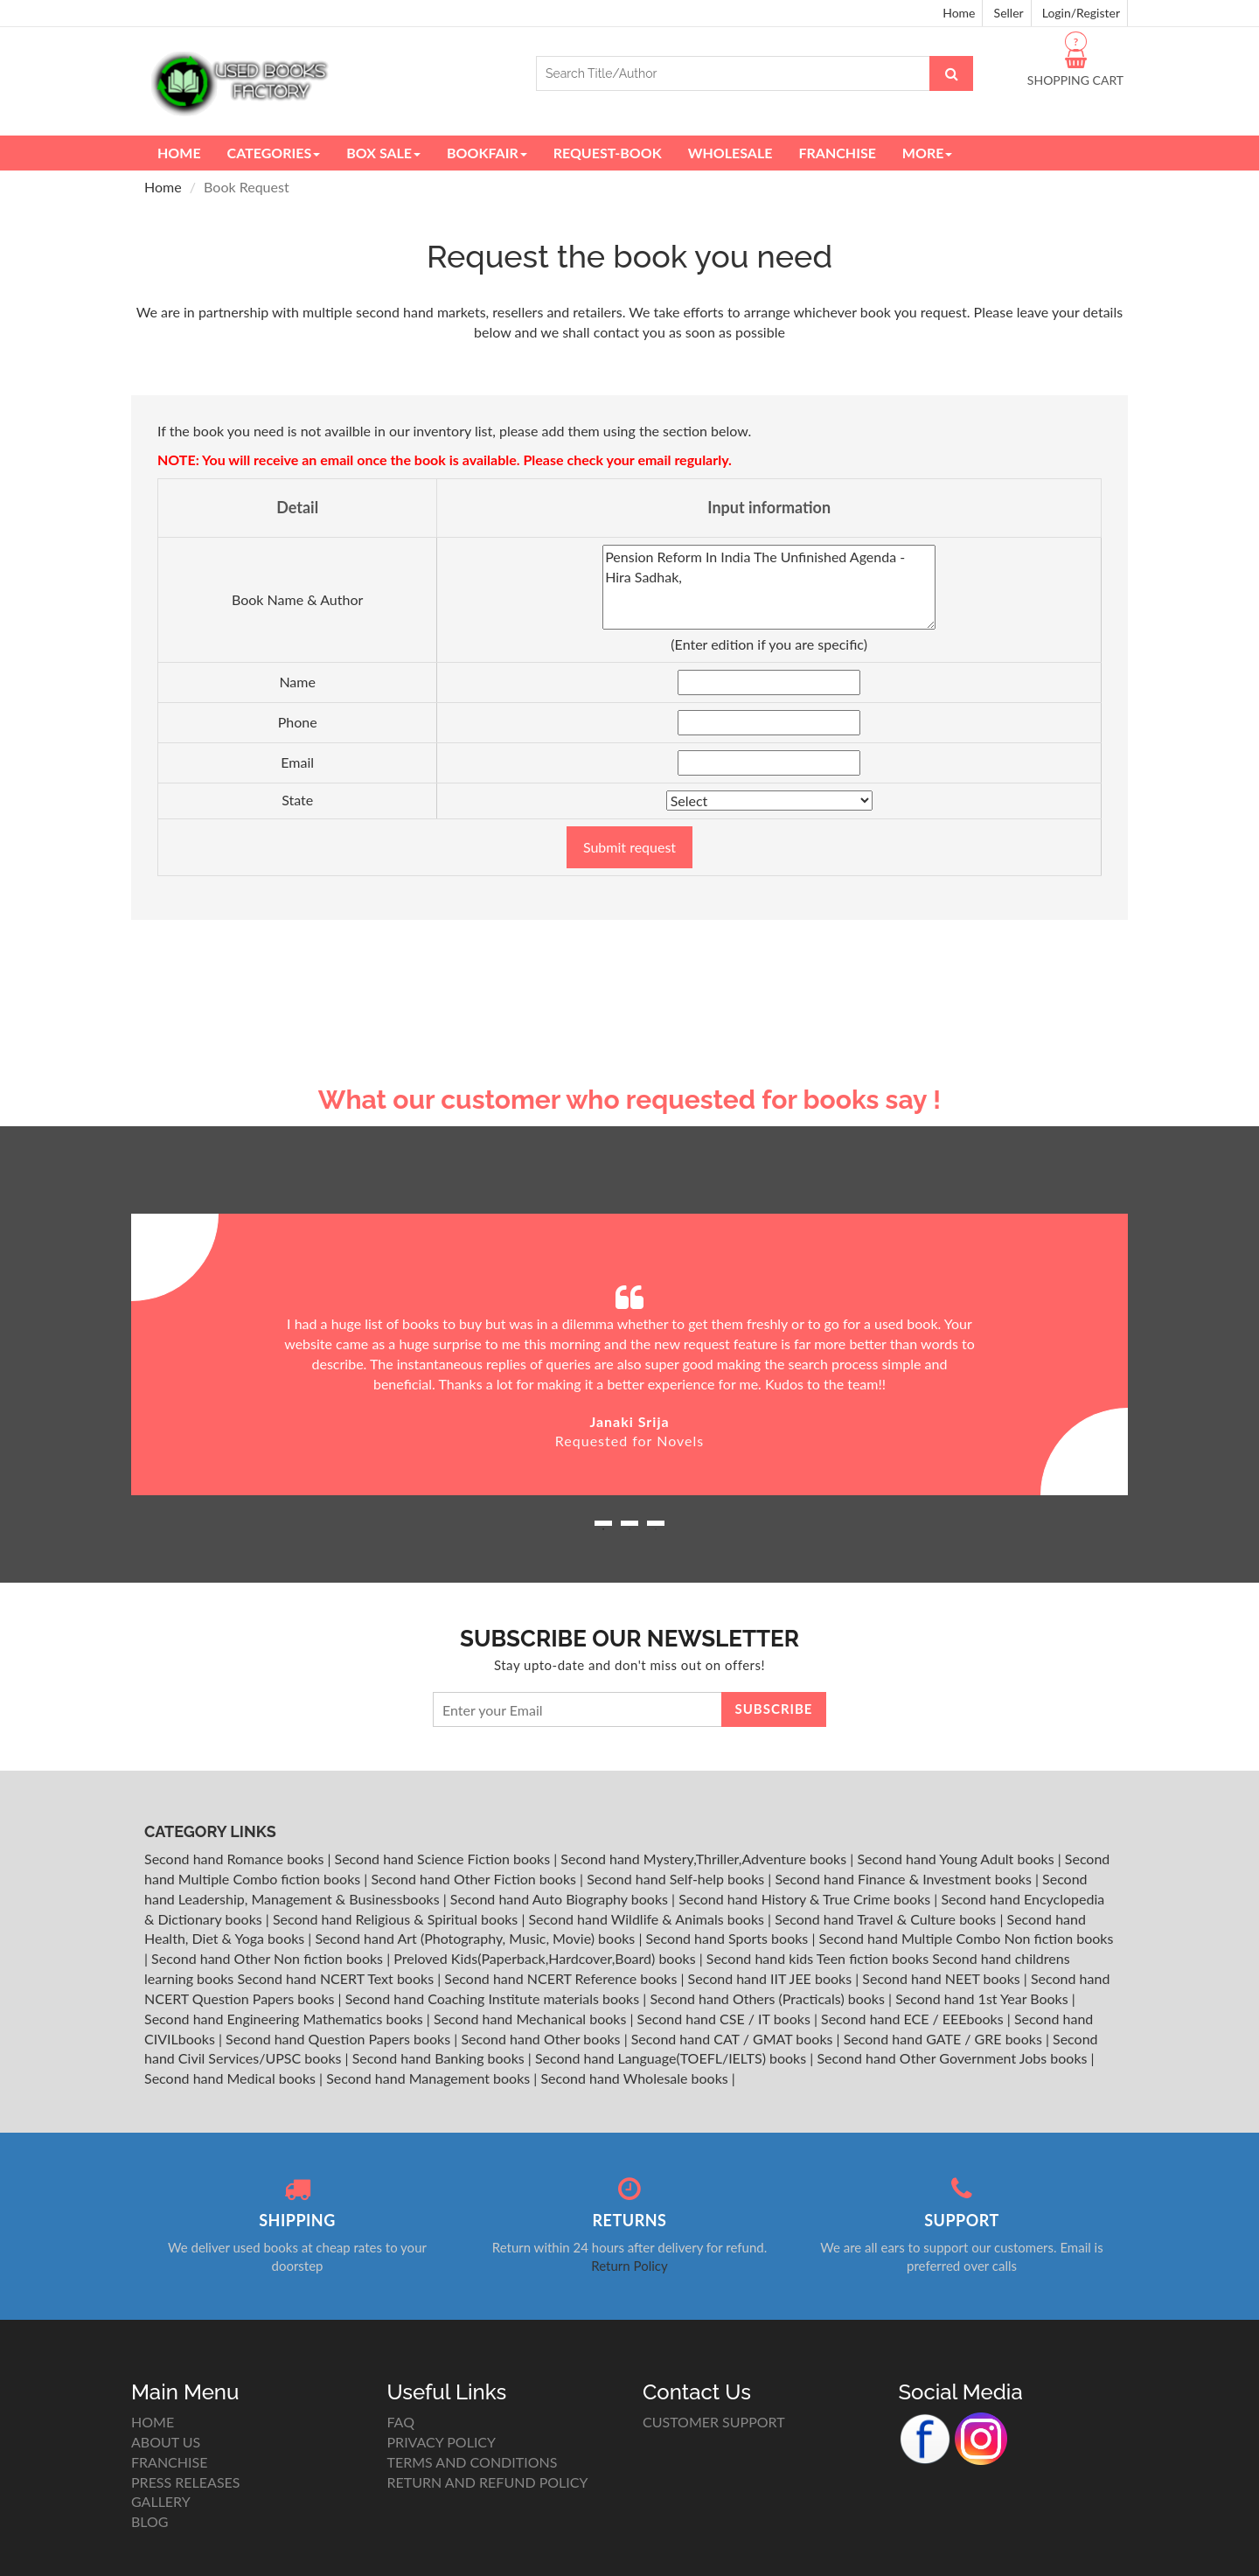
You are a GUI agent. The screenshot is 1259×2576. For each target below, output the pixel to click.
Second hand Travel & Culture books (887, 1919)
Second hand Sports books (728, 1938)
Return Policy (629, 2265)
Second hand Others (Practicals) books (769, 1998)
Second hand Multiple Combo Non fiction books (965, 1938)
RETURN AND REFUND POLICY (487, 2482)
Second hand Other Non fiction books (268, 1958)
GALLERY (161, 2501)
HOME (152, 2421)
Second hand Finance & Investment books (904, 1878)
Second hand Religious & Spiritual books (397, 1919)
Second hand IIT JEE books (772, 1978)
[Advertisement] (629, 950)
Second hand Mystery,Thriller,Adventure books (705, 1858)
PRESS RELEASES (185, 2482)
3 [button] (655, 1529)
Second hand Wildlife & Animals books (648, 1919)
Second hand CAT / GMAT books (734, 2038)
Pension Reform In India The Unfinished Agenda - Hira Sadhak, (769, 587)
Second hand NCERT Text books (337, 1978)
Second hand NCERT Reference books (562, 1978)
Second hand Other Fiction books (475, 1878)
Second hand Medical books (231, 2078)
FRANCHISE (169, 2462)
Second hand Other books (542, 2038)
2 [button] (629, 1529)
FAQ (400, 2421)
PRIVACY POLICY (442, 2441)
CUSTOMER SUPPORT (714, 2421)
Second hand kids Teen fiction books (817, 1958)
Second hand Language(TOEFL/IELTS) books (672, 2058)
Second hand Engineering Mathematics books (285, 2018)
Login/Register (1081, 12)
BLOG (150, 2521)
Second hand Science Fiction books (444, 1858)
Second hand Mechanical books (532, 2018)
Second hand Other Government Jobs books (953, 2058)
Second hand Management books (429, 2078)
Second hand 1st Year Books (983, 1998)
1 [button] (603, 1529)
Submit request (629, 847)
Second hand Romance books (235, 1858)
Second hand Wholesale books (635, 2078)
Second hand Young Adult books (957, 1858)
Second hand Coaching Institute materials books (494, 1998)
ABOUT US (165, 2441)
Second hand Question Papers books (340, 2038)
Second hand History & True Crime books (806, 1898)
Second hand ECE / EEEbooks (914, 2018)
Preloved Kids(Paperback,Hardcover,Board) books (546, 1958)
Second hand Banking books (440, 2058)
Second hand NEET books (943, 1978)
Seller (1009, 12)
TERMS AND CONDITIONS (472, 2462)
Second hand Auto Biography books (560, 1898)
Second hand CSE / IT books (725, 2018)
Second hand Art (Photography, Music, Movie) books (476, 1938)
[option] (629, 1354)
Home (959, 12)
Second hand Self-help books (677, 1878)
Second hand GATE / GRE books (945, 2038)
